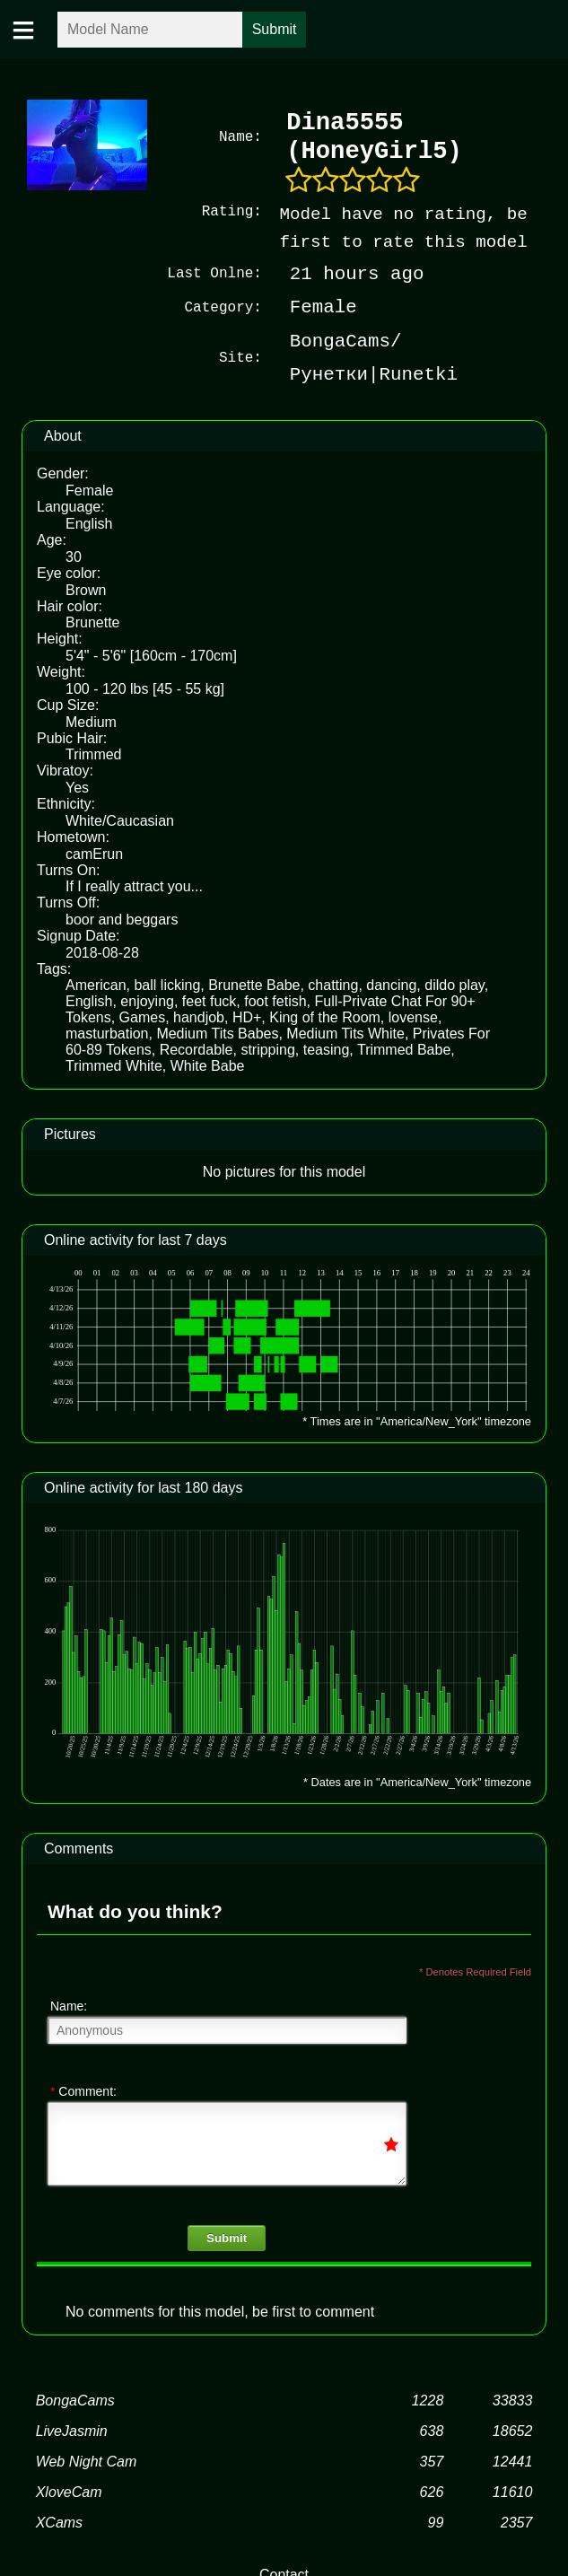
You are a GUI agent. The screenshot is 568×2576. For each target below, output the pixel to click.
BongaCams (75, 2398)
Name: (68, 2004)
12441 (513, 2459)
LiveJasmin (72, 2429)
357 (432, 2459)
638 (432, 2429)
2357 (517, 2520)
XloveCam (69, 2490)
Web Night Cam (86, 2459)
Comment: (83, 2089)
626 (432, 2490)
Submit (226, 2236)
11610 (513, 2490)
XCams (59, 2520)
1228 (428, 2398)
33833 (513, 2398)
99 (435, 2520)
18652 (513, 2429)
